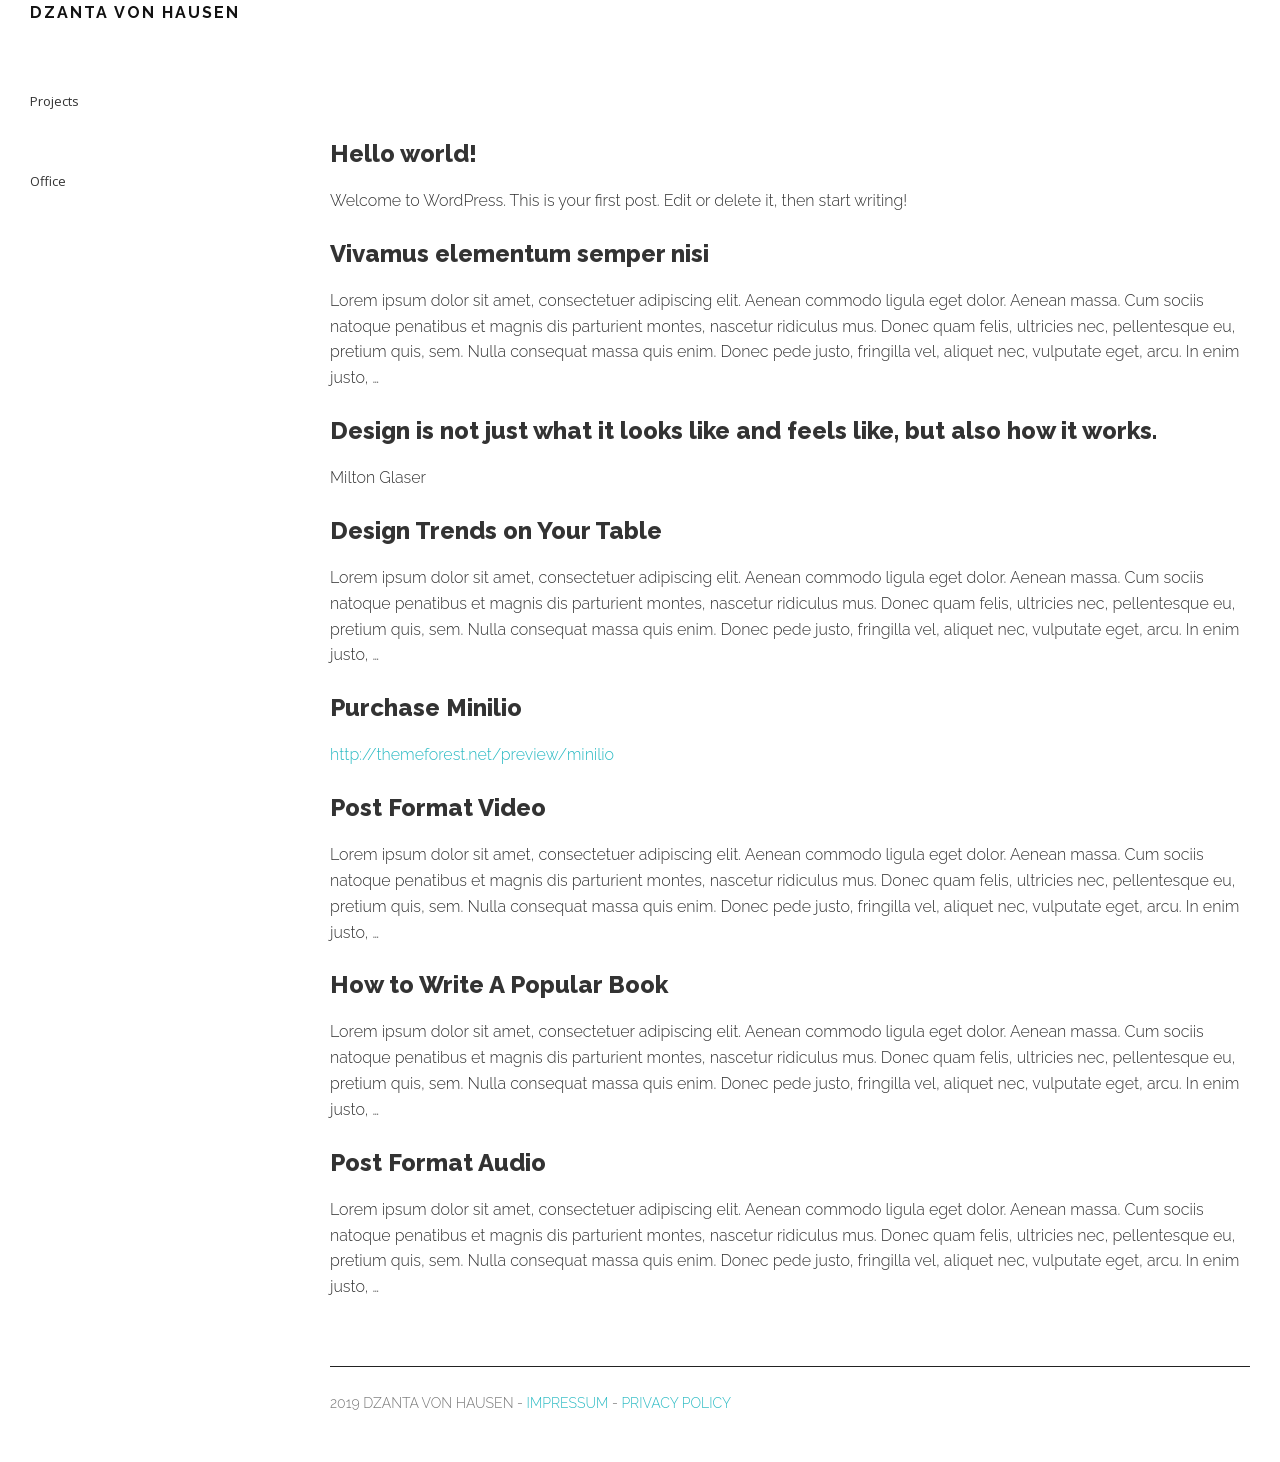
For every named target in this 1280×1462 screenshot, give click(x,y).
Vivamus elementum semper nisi (519, 253)
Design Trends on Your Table (496, 530)
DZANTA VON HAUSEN (135, 12)
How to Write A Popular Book (499, 984)
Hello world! (403, 153)
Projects (54, 101)
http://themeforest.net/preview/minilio (472, 754)
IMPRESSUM (568, 1403)
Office (48, 181)
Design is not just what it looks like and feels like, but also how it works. (743, 430)
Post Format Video (438, 807)
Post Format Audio (438, 1162)
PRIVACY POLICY (676, 1403)
